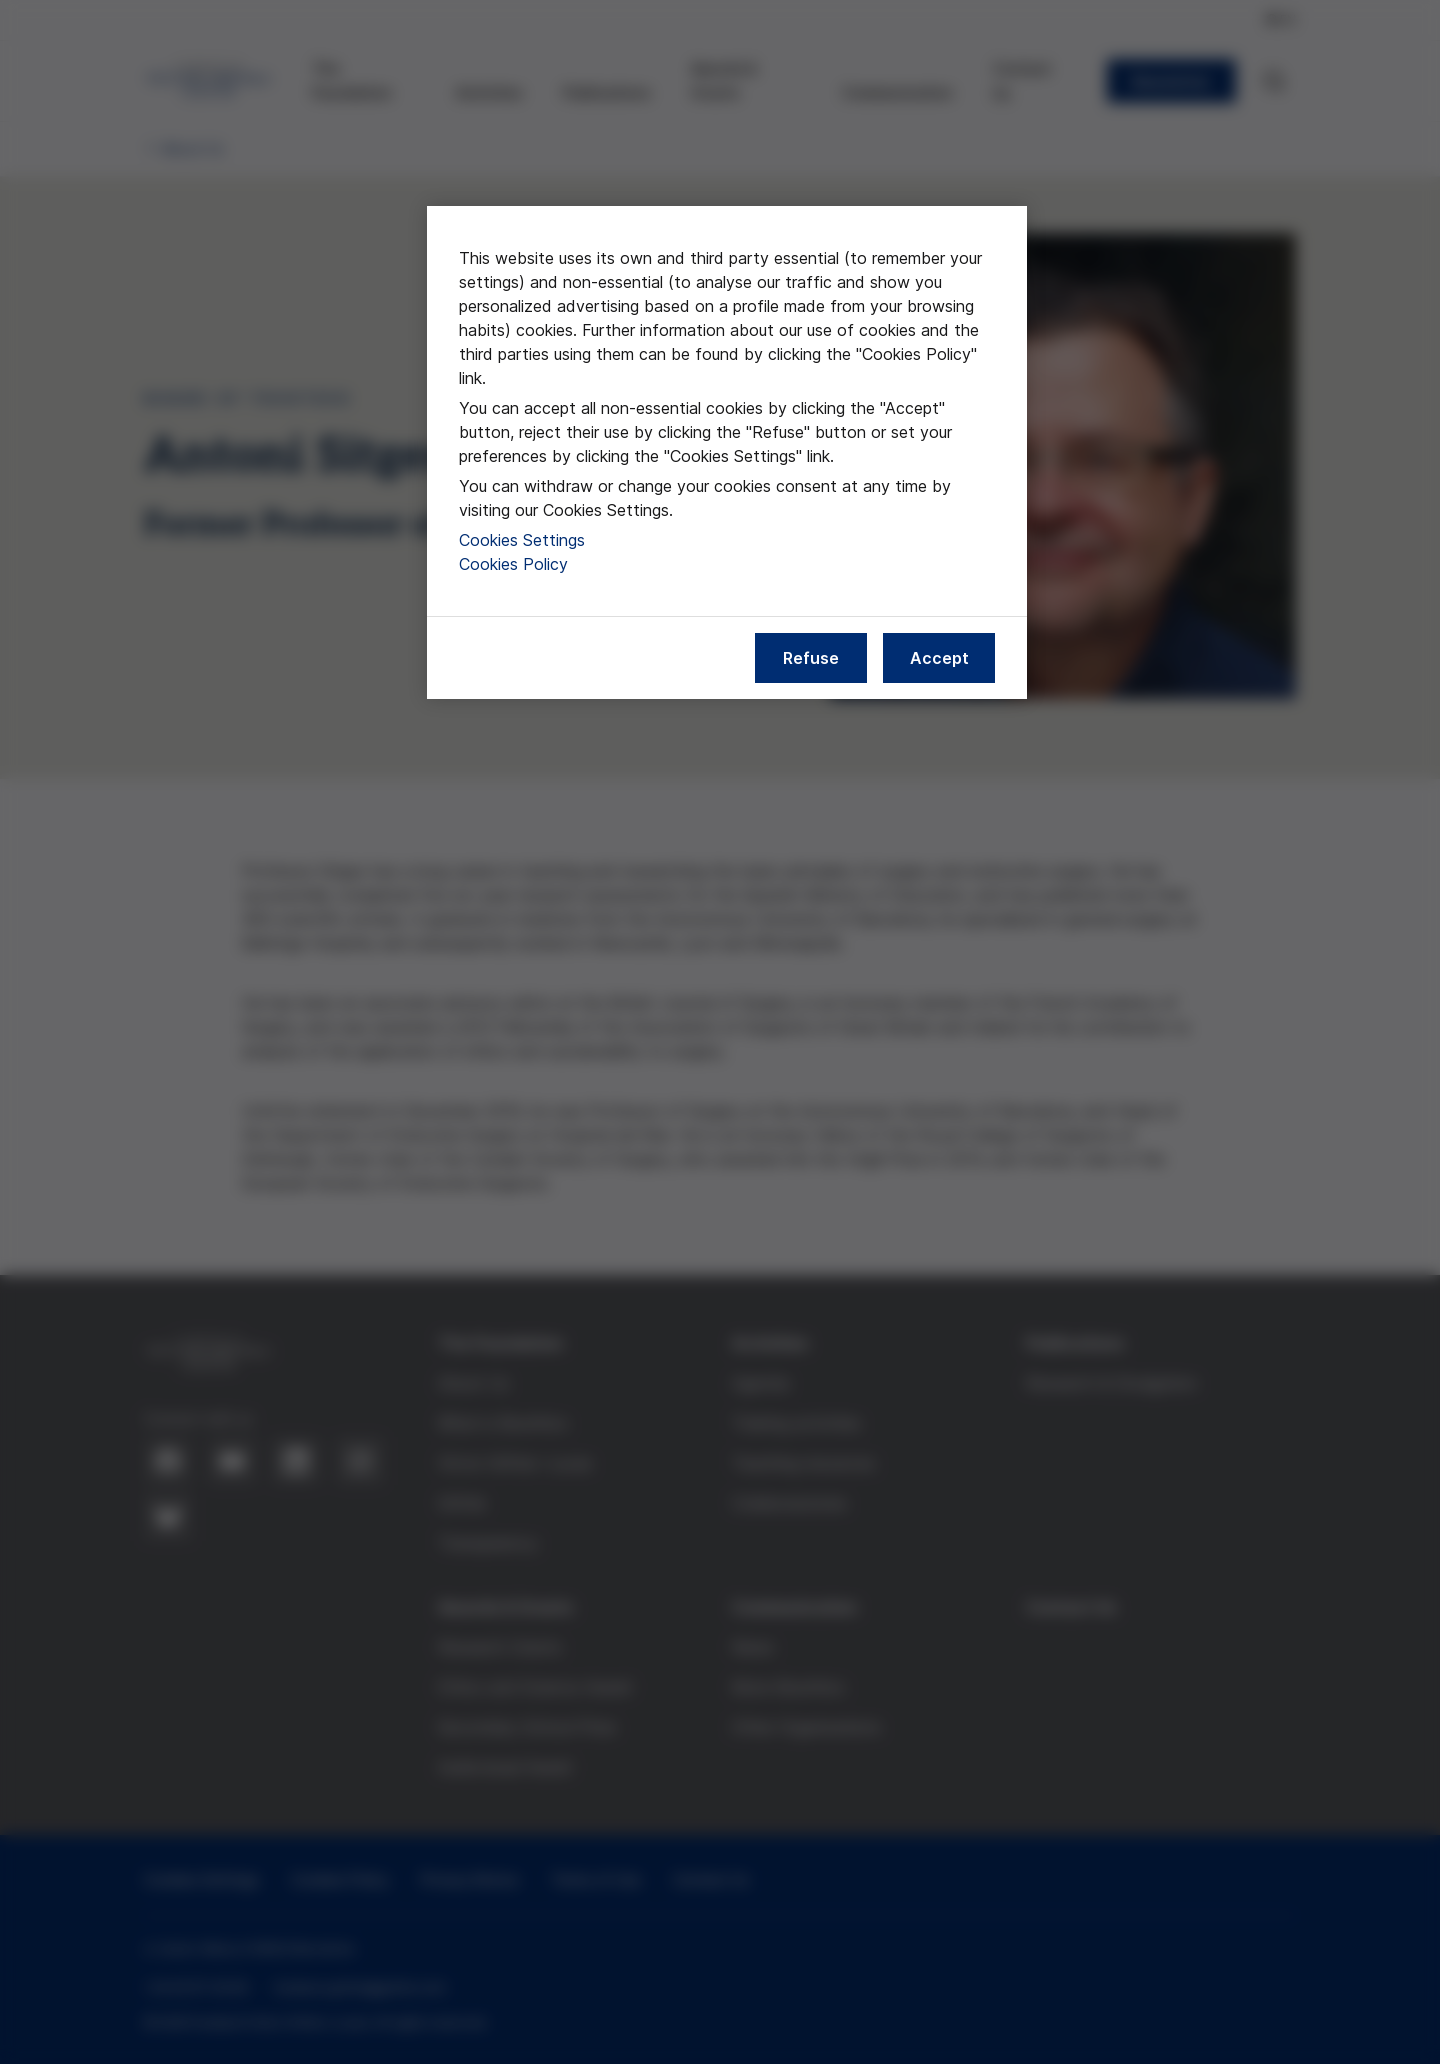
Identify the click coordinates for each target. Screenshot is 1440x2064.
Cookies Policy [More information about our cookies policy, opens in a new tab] (513, 564)
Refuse (811, 658)
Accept (939, 658)
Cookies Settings (522, 540)
